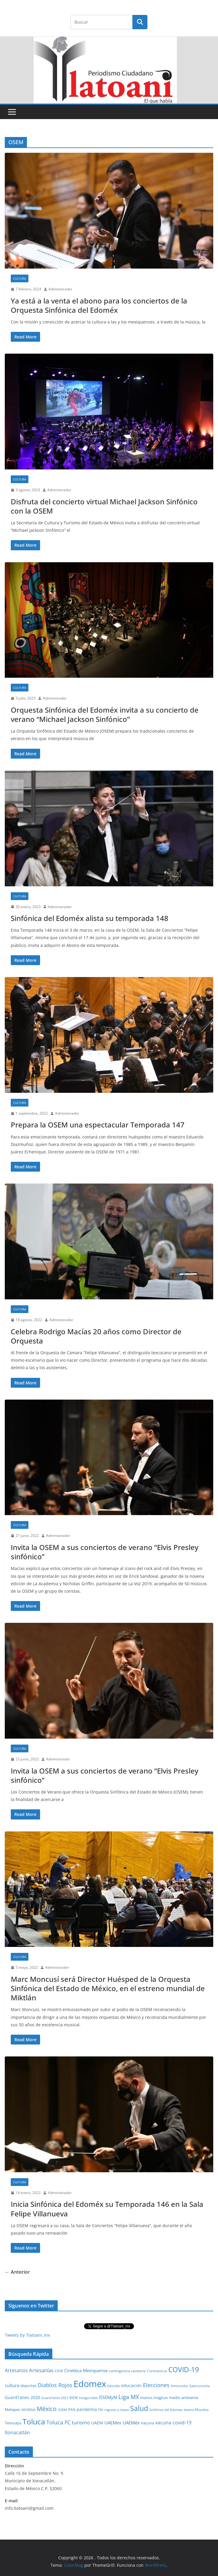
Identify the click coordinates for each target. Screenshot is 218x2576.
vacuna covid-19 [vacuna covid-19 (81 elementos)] (173, 2422)
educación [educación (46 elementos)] (131, 2385)
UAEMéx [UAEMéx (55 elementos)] (131, 2423)
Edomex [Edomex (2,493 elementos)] (90, 2384)
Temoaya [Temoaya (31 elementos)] (13, 2423)
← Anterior (17, 2272)
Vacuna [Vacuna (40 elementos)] (147, 2423)
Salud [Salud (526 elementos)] (139, 2408)
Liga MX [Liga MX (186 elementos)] (128, 2397)
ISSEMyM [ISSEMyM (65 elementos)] (108, 2397)
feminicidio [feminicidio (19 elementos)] (179, 2386)
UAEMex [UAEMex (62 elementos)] (112, 2423)
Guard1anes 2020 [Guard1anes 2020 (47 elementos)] (22, 2397)
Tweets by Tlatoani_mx (27, 2335)
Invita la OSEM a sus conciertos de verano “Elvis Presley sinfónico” (104, 1551)
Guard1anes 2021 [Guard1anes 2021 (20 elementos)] (54, 2397)
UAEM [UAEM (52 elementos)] (97, 2423)
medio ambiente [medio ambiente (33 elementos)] (183, 2397)
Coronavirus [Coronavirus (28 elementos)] (157, 2370)
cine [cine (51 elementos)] (59, 2370)
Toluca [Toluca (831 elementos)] (33, 2421)
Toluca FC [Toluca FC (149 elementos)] (58, 2422)
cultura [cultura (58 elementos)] (12, 2385)
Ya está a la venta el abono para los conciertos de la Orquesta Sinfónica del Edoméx (99, 305)
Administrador (60, 289)
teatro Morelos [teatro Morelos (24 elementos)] (196, 2409)
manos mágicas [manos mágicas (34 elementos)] (154, 2397)
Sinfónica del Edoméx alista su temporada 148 (89, 918)
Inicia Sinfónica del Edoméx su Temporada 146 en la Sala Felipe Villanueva (107, 2208)
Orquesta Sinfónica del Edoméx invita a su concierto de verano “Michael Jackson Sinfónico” (105, 714)
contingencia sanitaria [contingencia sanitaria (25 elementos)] (127, 2371)
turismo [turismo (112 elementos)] (81, 2422)
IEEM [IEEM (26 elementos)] (73, 2397)
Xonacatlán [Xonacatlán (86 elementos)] (17, 2432)
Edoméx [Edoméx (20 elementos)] (113, 2386)
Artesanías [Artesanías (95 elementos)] (41, 2370)
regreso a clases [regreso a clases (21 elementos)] (116, 2409)
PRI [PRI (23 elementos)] (100, 2409)
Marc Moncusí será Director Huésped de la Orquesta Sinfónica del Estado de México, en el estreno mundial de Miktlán (108, 1988)
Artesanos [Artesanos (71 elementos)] (16, 2370)
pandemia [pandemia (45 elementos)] (87, 2409)
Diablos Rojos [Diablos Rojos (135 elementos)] (55, 2385)
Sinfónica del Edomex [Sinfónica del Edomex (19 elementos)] (166, 2410)
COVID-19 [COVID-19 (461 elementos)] (183, 2369)
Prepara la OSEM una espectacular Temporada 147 (98, 1125)
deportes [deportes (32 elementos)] (28, 2385)
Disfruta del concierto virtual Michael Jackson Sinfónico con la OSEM (104, 506)
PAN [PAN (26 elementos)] (71, 2409)
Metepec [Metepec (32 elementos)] (12, 2409)
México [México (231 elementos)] (47, 2408)
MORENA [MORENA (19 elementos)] (29, 2410)
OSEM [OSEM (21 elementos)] (62, 2409)
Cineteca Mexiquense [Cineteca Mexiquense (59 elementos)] (86, 2370)
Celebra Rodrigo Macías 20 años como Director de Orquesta (96, 1336)
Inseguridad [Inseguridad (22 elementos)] (88, 2397)
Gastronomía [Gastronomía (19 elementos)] (199, 2386)
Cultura (19, 278)
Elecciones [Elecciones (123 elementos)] (156, 2385)
